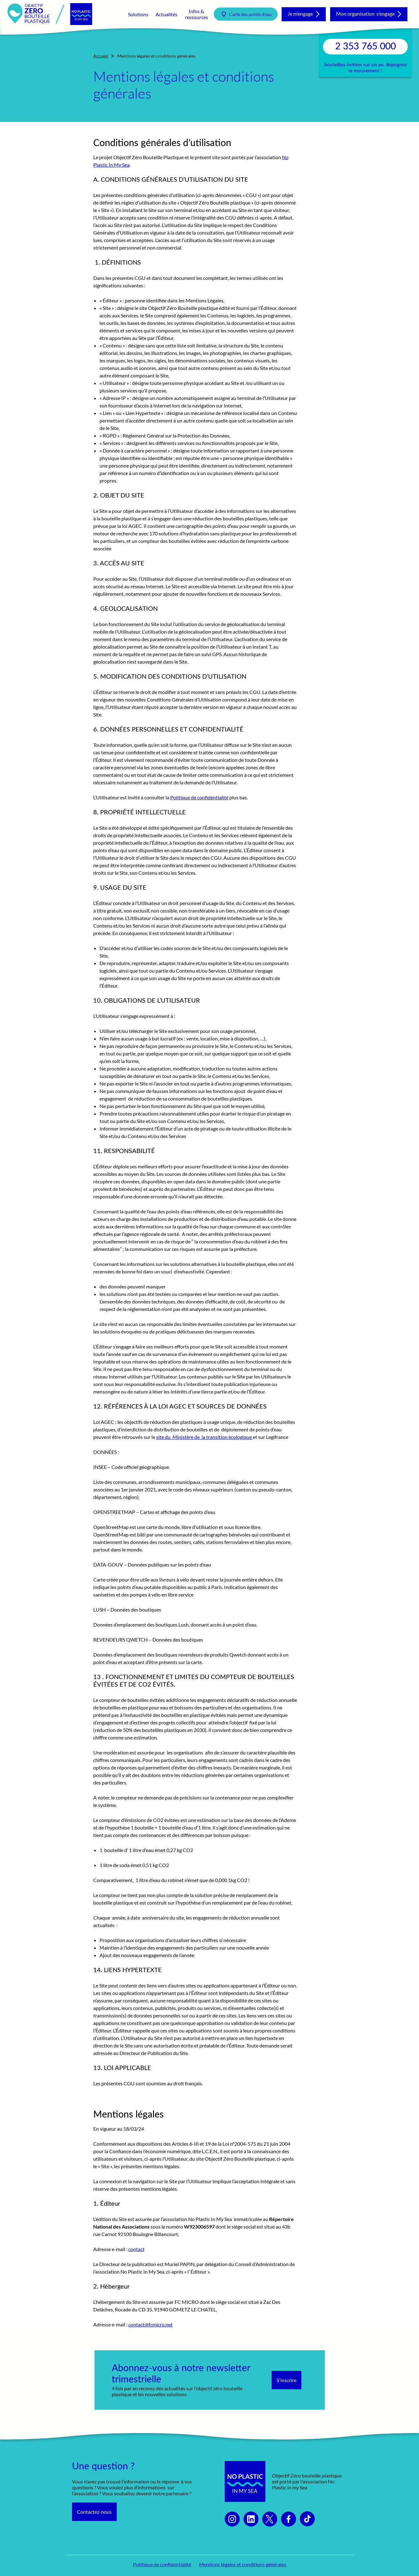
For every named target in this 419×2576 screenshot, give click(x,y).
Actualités (166, 14)
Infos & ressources (196, 14)
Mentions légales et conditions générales (242, 2564)
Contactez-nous (94, 2512)
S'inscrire (286, 2380)
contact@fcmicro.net (150, 2324)
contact (136, 2249)
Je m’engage (300, 14)
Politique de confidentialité (199, 797)
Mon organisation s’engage (365, 14)
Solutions (138, 14)
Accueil (100, 55)
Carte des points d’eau (250, 14)
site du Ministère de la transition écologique (204, 1437)
